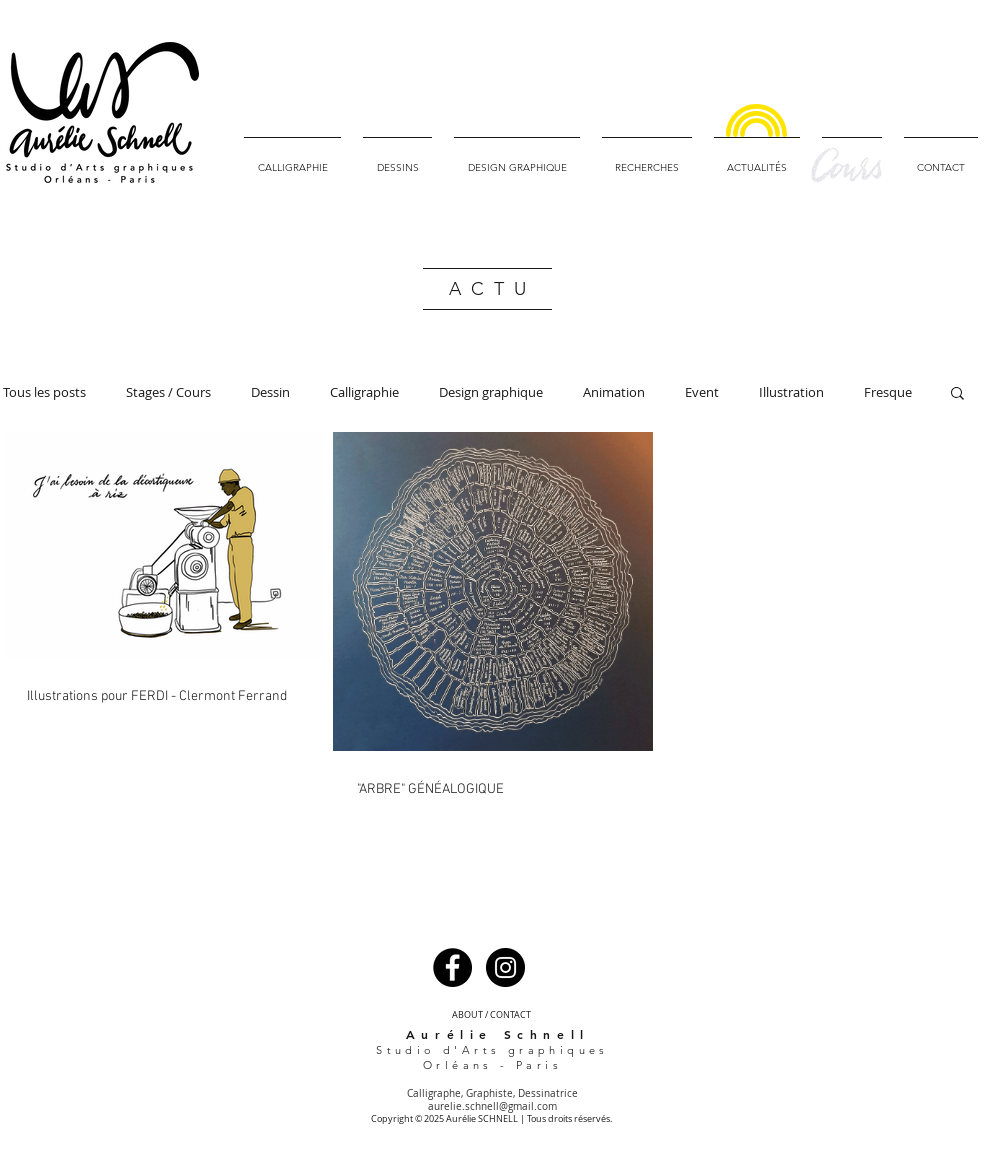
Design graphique (491, 392)
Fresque (888, 392)
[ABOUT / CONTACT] (491, 1015)
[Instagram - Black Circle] (505, 967)
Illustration (791, 392)
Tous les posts (44, 392)
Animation (614, 392)
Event (702, 392)
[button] (957, 394)
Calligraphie (364, 392)
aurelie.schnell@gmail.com (492, 1106)
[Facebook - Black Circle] (452, 967)
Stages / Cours (168, 392)
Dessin (270, 392)
